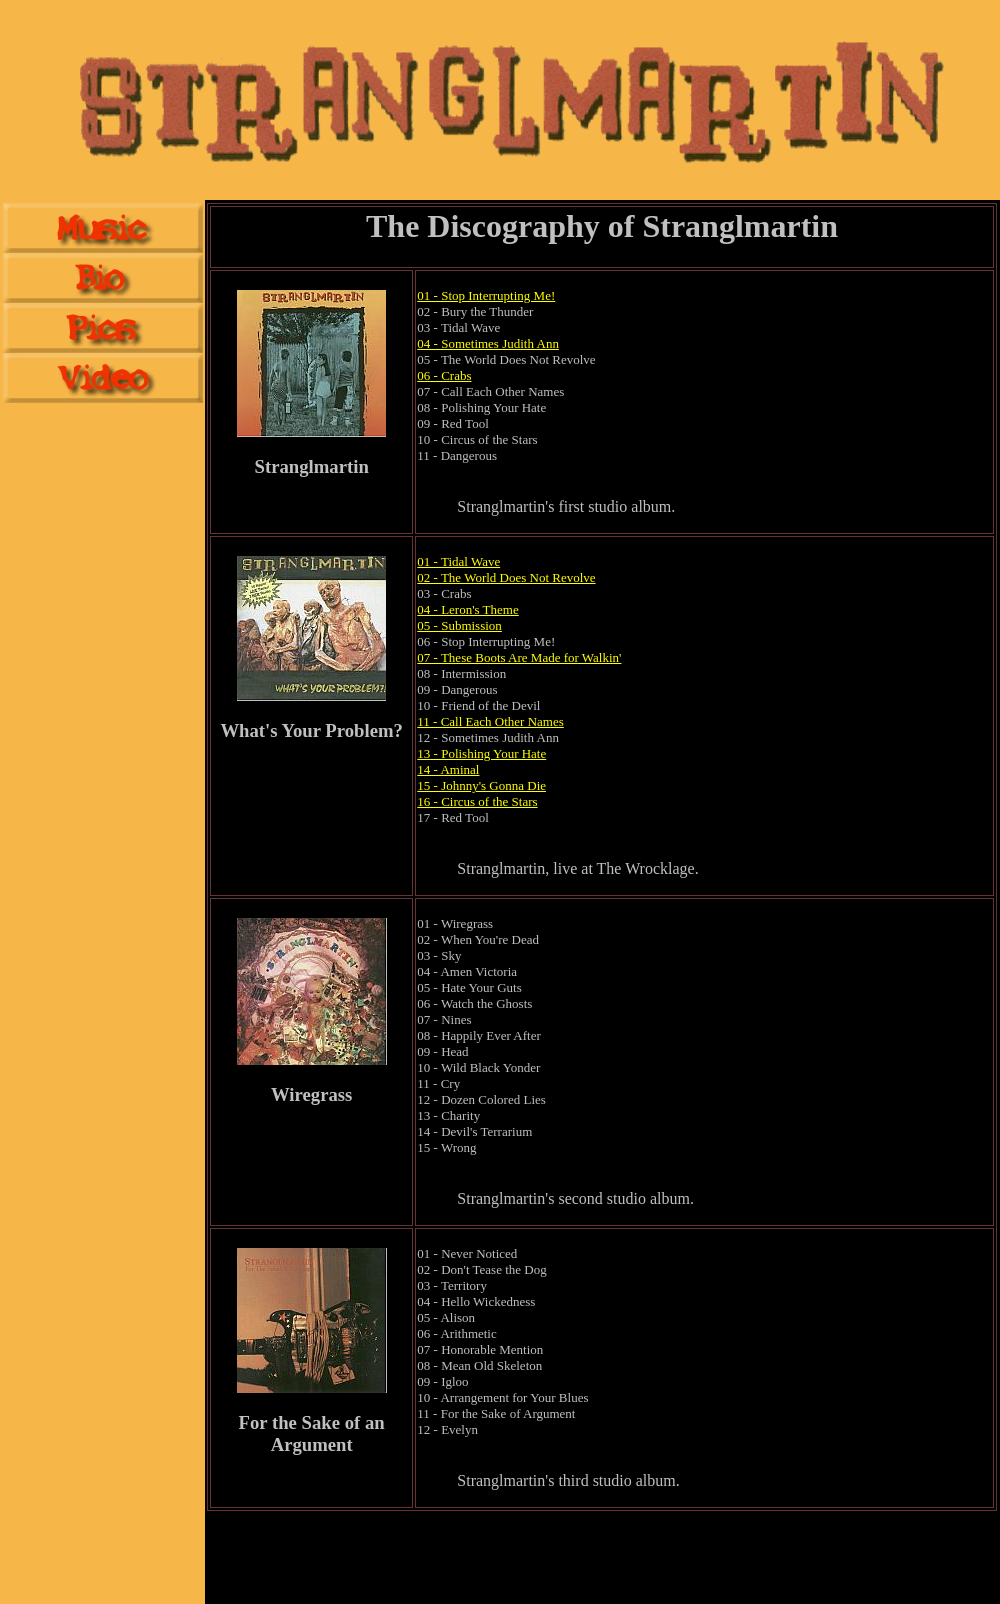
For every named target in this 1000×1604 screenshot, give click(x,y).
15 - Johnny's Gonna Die (481, 785)
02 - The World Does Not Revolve (506, 577)
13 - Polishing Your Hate (481, 753)
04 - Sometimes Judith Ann (488, 343)
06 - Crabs (444, 375)
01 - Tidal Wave (458, 561)
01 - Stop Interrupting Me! (486, 295)
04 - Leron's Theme (467, 609)
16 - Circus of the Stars (477, 801)
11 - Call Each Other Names (490, 721)
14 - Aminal (448, 769)
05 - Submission (459, 625)
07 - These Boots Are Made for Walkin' (519, 657)
